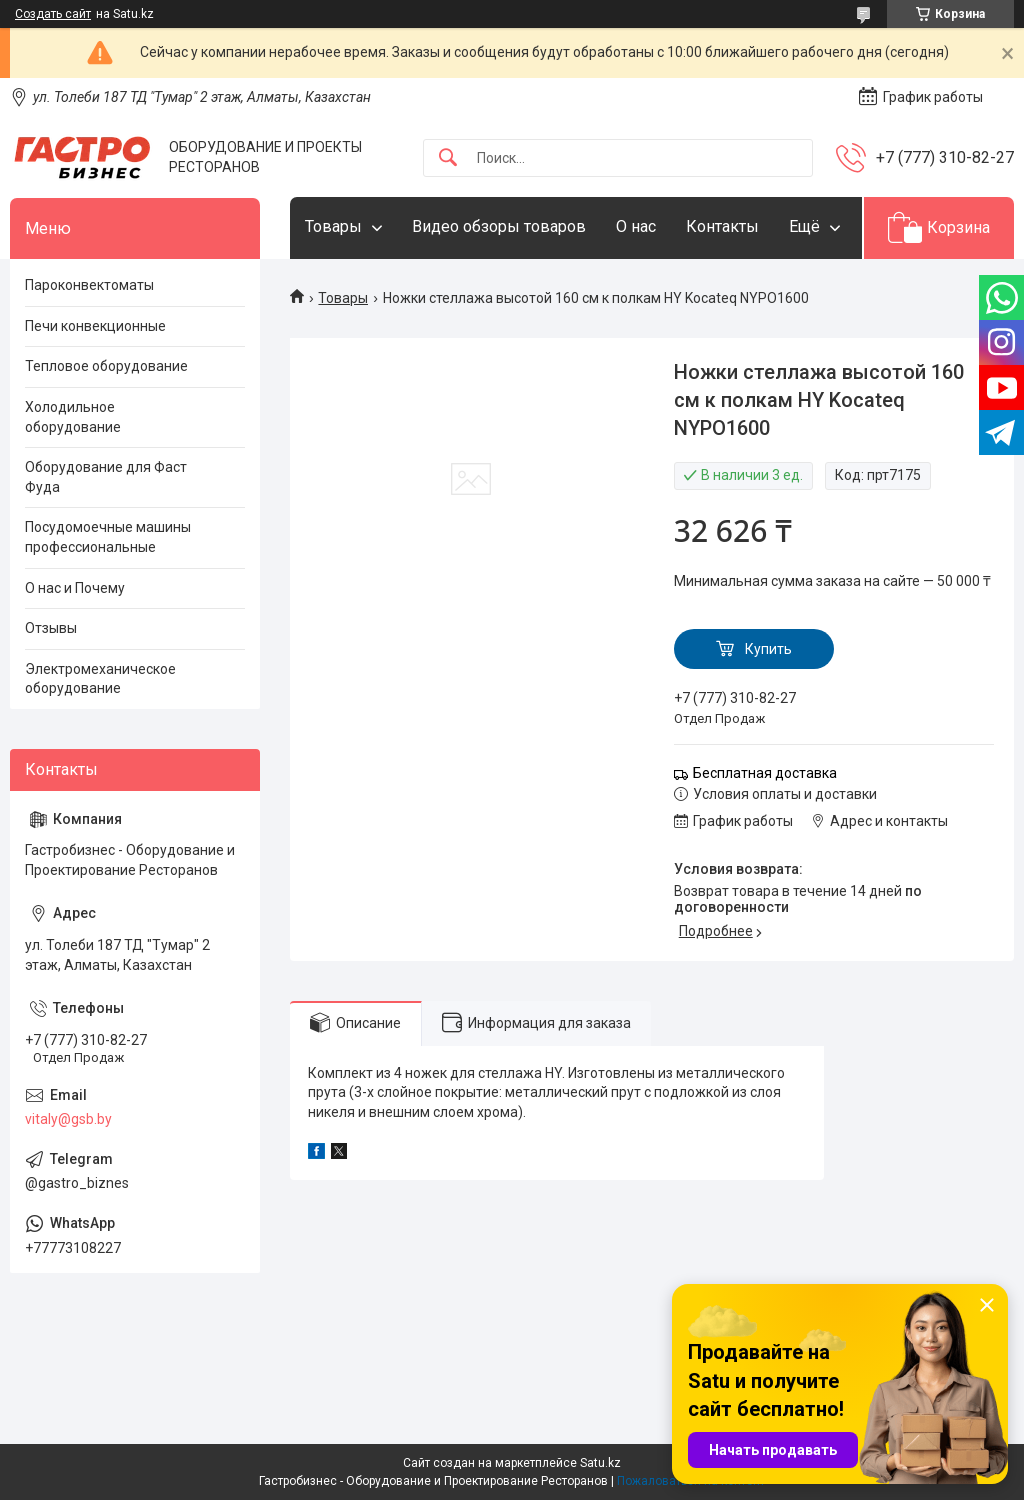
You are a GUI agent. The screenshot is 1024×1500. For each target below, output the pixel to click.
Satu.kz (600, 1463)
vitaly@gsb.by (68, 1119)
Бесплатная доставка (765, 773)
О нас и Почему (75, 588)
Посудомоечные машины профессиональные (108, 537)
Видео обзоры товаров (499, 226)
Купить (768, 649)
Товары (333, 226)
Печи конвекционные (95, 326)
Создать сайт (53, 14)
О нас (636, 226)
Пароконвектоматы (89, 285)
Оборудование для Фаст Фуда (106, 477)
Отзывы (51, 628)
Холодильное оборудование (73, 417)
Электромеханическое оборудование (100, 679)
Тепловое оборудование (106, 366)
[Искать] (448, 158)
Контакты (722, 226)
